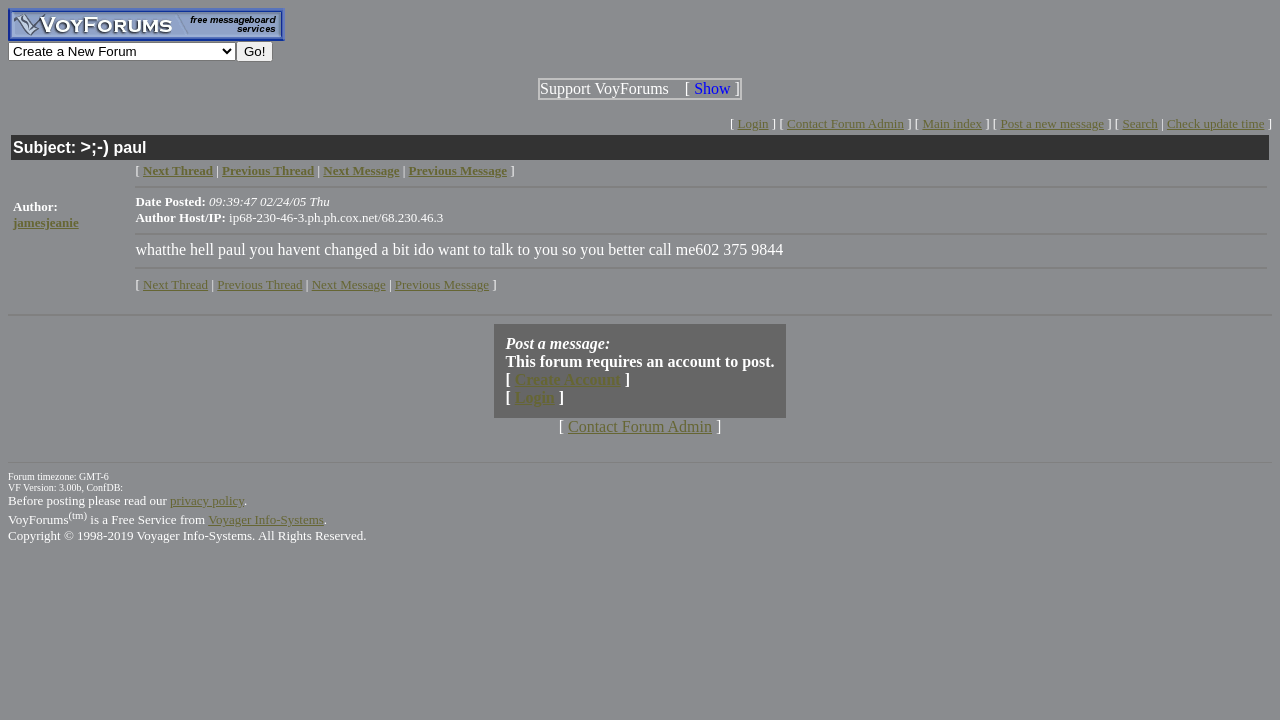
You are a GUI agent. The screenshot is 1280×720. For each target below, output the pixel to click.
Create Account (568, 379)
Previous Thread (259, 284)
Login (753, 123)
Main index (952, 123)
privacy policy (207, 500)
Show (712, 88)
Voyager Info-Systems (266, 519)
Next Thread (175, 284)
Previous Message (442, 284)
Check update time (1215, 123)
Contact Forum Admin (845, 123)
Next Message (349, 284)
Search (1139, 123)
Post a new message (1052, 123)
